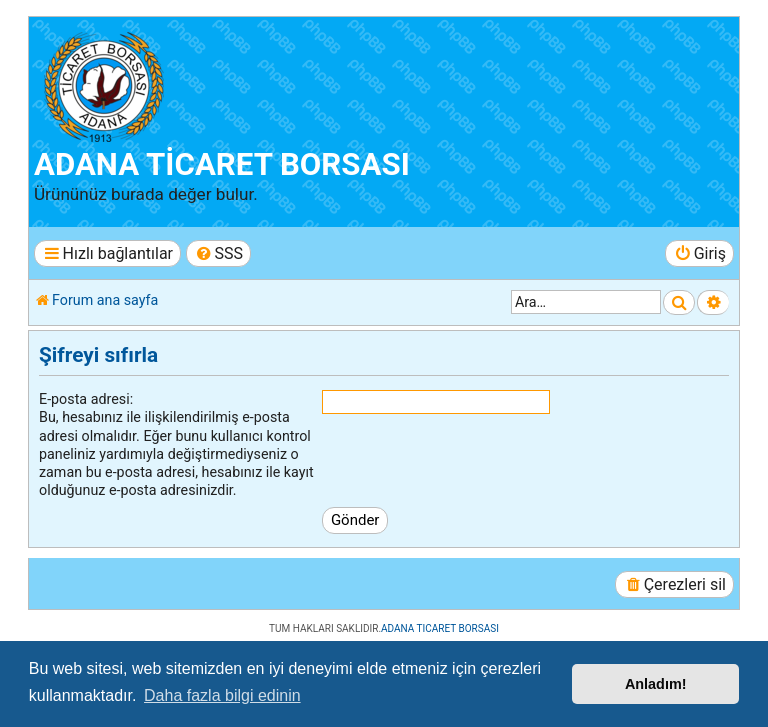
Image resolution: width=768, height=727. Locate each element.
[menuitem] (218, 253)
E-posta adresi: (86, 399)
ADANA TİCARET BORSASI (222, 164)
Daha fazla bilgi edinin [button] (222, 695)
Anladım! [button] (656, 684)
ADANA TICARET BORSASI (440, 628)
